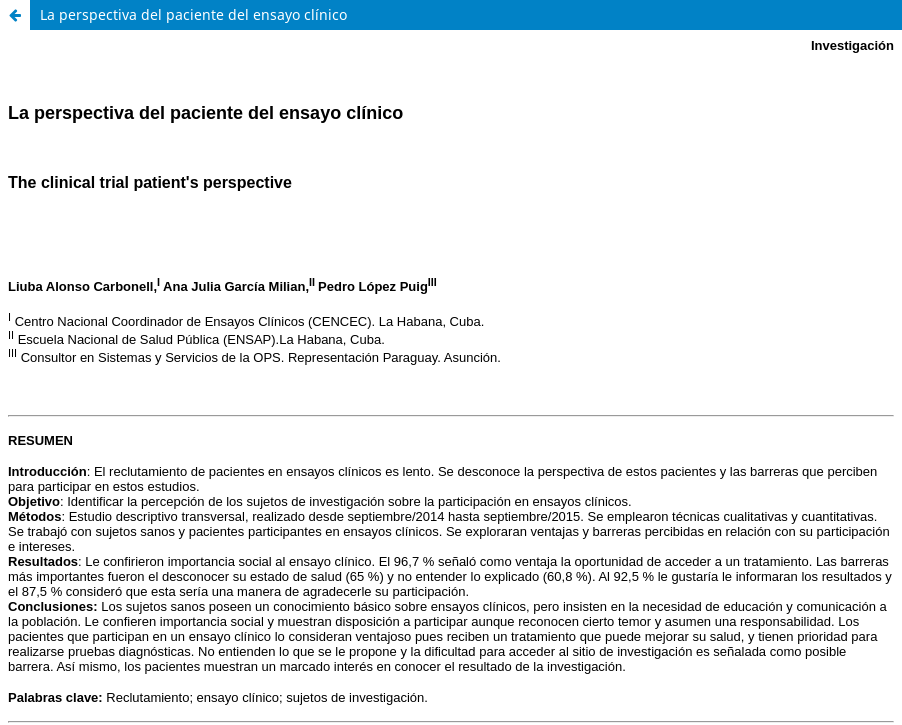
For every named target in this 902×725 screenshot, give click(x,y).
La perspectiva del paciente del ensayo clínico (193, 14)
